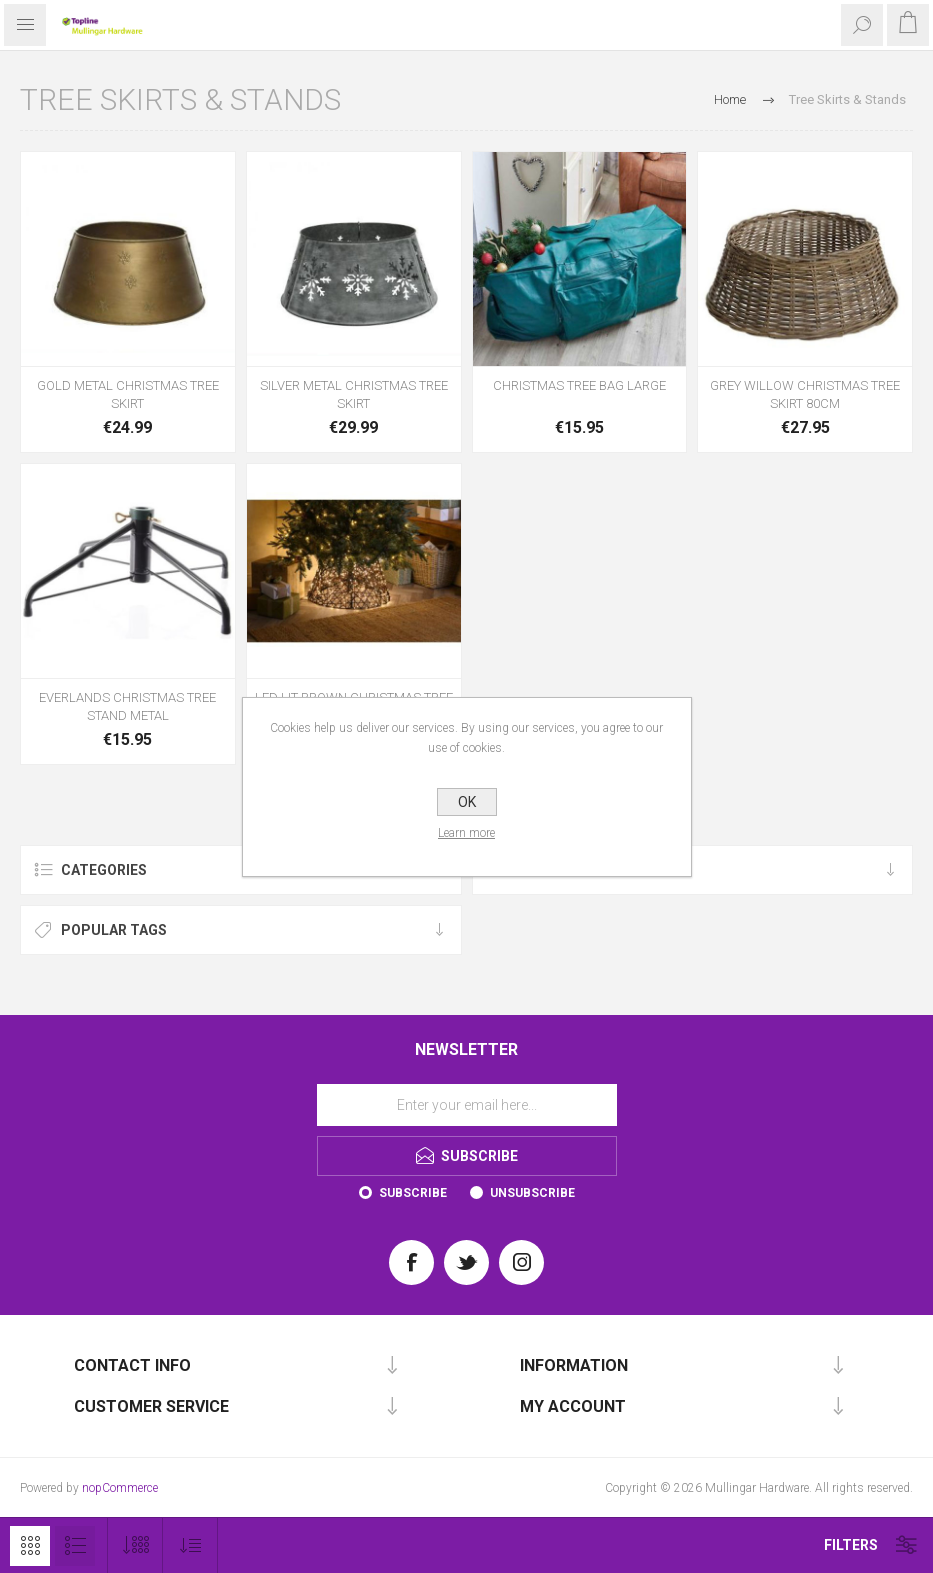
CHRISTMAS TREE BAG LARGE (579, 385)
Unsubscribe (532, 1193)
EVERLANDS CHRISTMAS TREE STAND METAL (127, 706)
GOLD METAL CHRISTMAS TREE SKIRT (128, 394)
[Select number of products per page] (135, 1545)
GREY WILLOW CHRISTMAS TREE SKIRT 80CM (805, 394)
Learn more (466, 833)
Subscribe (413, 1193)
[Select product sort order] (190, 1545)
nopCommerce (120, 1488)
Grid (30, 1546)
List (75, 1546)
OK (467, 802)
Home (730, 99)
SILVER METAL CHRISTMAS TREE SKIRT (354, 394)
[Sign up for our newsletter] (467, 1105)
